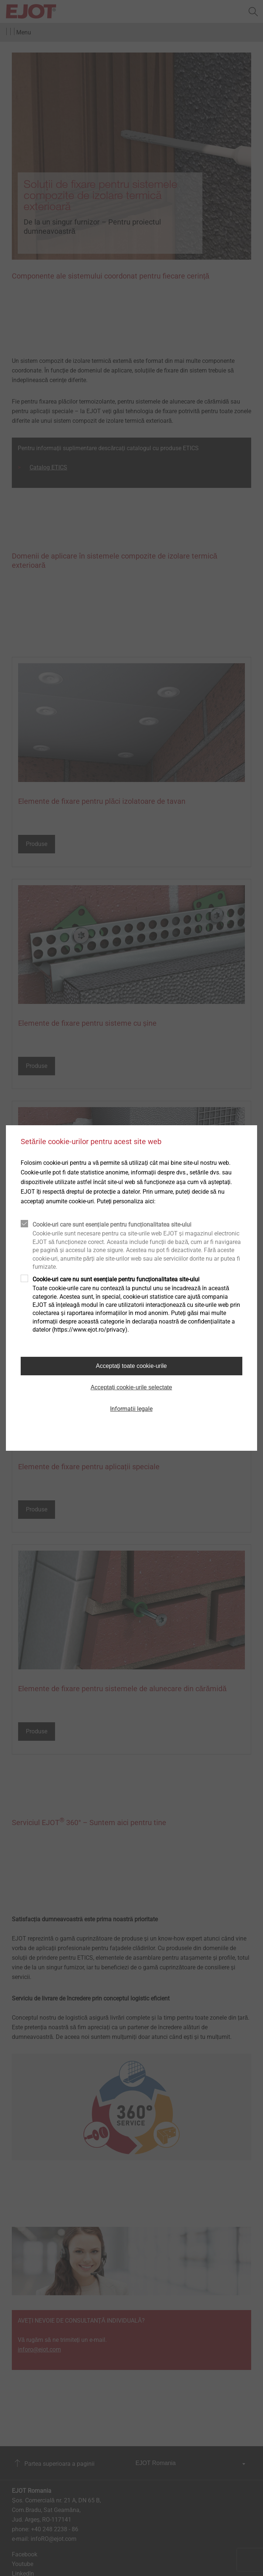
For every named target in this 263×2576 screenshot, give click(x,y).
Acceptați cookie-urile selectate (131, 1387)
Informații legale (131, 1408)
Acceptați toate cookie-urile (131, 1366)
